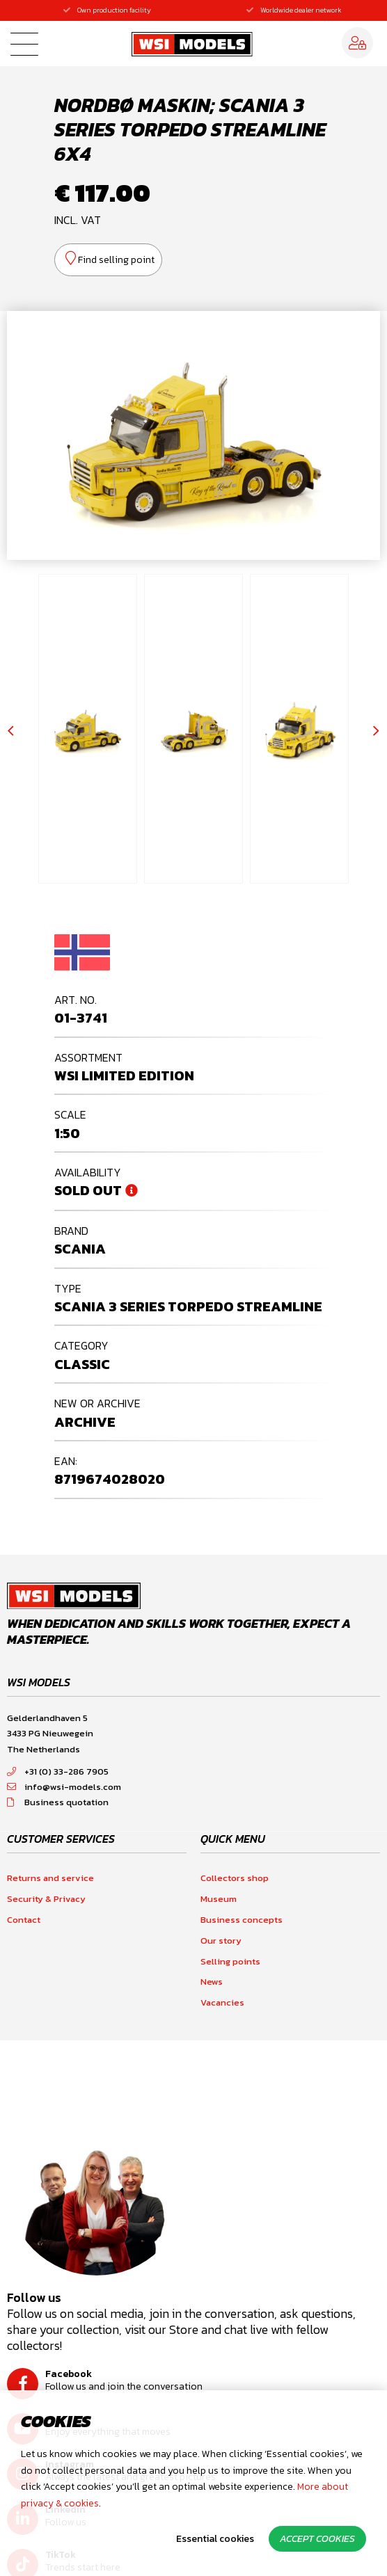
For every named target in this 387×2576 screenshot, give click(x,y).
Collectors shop (234, 1878)
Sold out (88, 1190)
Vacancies (222, 2002)
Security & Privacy (46, 1898)
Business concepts (241, 1919)
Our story (221, 1940)
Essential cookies (215, 2538)
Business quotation (58, 1802)
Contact (23, 1919)
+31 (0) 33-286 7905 (58, 1771)
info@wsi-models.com (64, 1786)
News (211, 1981)
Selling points (230, 1961)
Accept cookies (317, 2538)
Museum (218, 1898)
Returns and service (50, 1878)
